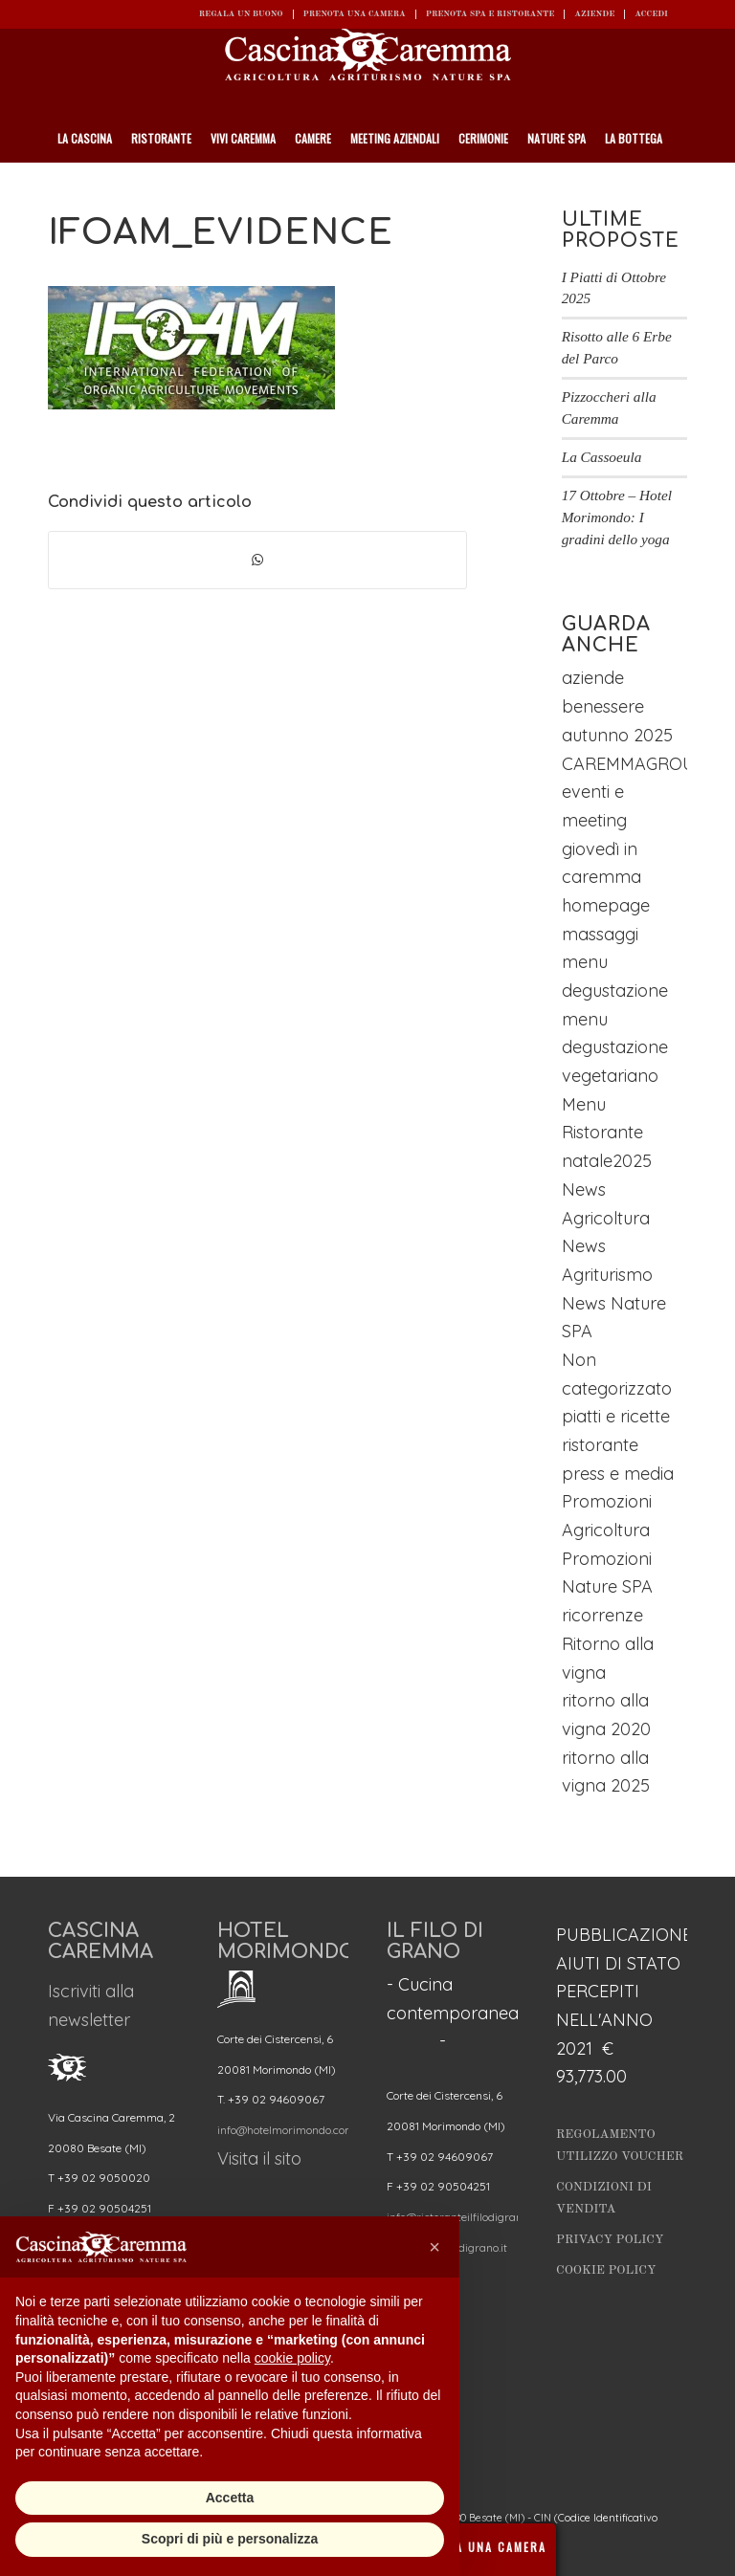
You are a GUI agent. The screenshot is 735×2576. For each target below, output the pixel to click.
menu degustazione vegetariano (615, 1047)
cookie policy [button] (292, 2358)
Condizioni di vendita (604, 2198)
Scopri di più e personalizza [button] (230, 2538)
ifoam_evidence (220, 232)
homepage (606, 905)
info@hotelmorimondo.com (286, 2130)
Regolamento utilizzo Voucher (619, 2145)
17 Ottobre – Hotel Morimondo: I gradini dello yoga (617, 517)
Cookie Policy (606, 2270)
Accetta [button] (230, 2497)
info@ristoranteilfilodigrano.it (462, 2217)
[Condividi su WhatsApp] (257, 560)
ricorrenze (602, 1615)
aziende (593, 678)
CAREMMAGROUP (633, 764)
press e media (618, 1474)
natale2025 (607, 1161)
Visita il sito (259, 2158)
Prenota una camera (354, 14)
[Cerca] (678, 186)
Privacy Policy (610, 2240)
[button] (434, 2247)
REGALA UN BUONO (241, 14)
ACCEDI (651, 14)
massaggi (600, 934)
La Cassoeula (602, 457)
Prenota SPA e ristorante (490, 14)
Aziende (594, 14)
